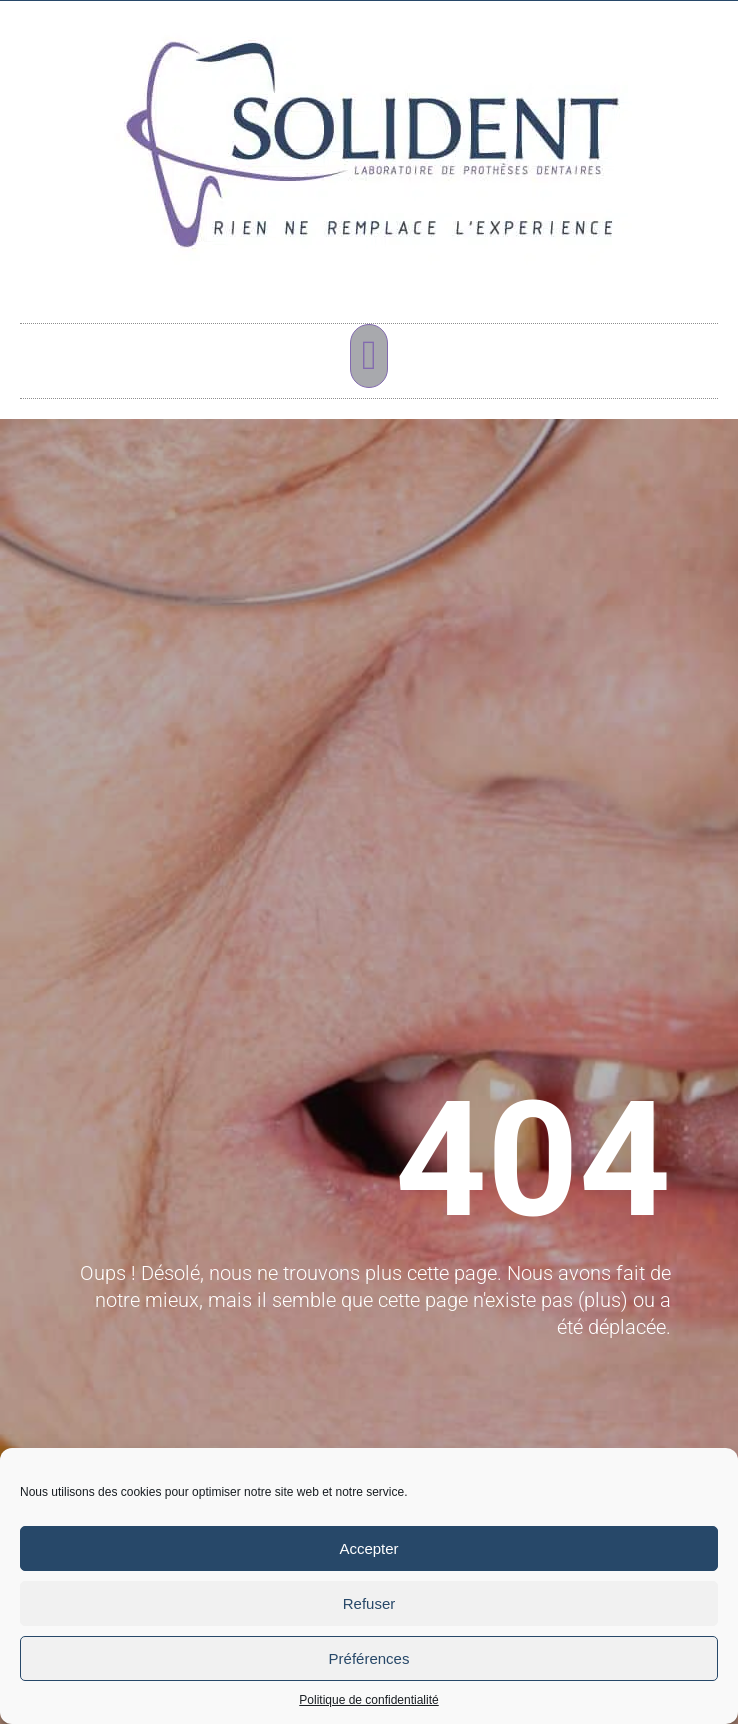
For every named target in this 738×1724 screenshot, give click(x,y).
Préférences (369, 1658)
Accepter (368, 1548)
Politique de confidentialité (368, 1700)
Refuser (369, 1603)
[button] (368, 356)
